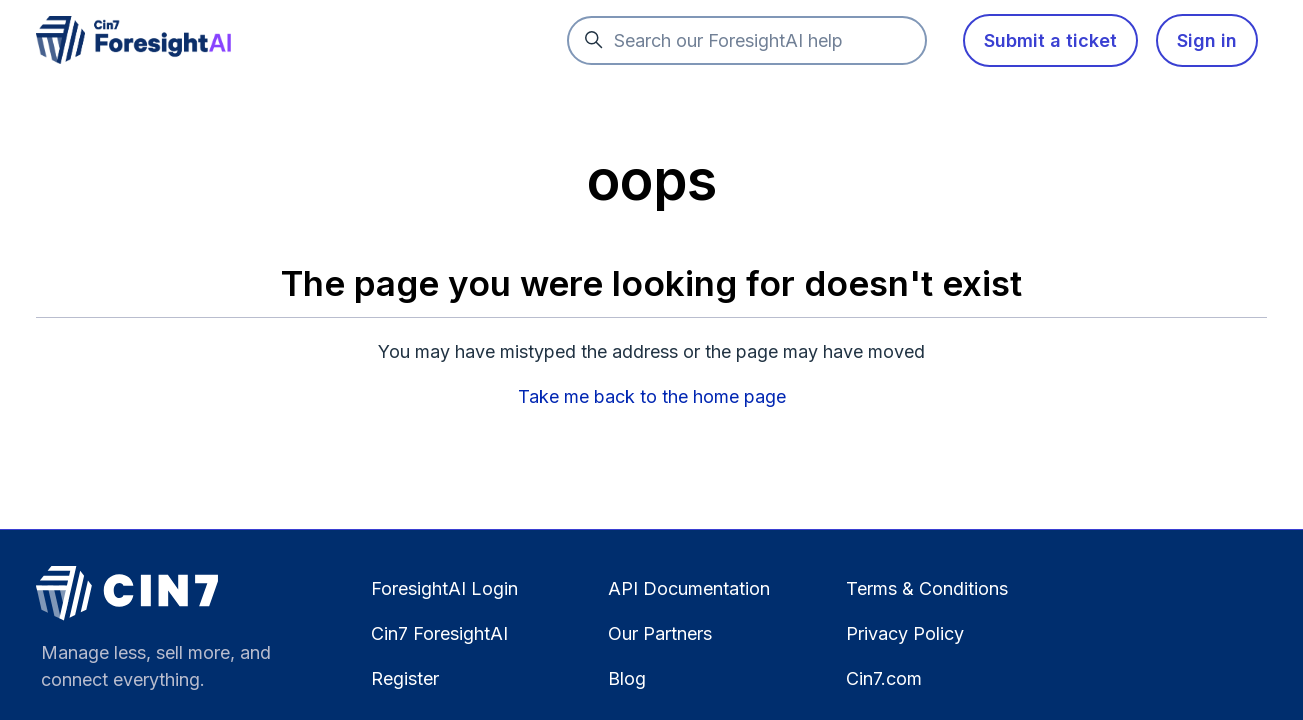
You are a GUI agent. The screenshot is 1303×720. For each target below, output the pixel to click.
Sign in (1207, 40)
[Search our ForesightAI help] (747, 40)
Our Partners (660, 633)
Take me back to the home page (652, 396)
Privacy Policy (905, 633)
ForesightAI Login (444, 588)
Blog (627, 678)
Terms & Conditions (927, 588)
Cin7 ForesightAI (439, 633)
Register (405, 678)
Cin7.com (884, 678)
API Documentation (689, 588)
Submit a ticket (1050, 40)
